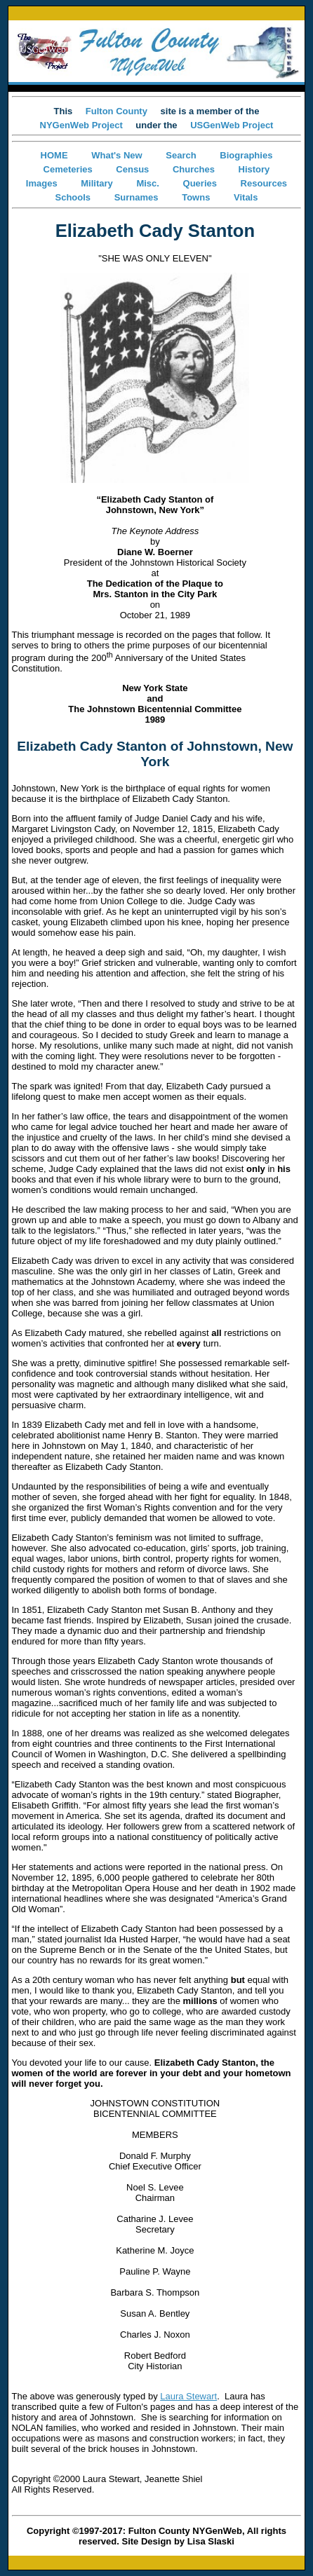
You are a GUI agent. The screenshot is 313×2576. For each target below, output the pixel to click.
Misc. (147, 183)
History (254, 169)
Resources (264, 183)
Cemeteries (68, 169)
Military (97, 183)
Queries (200, 183)
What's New (116, 155)
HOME (54, 155)
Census (132, 169)
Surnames (136, 197)
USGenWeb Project (231, 125)
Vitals (246, 197)
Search (181, 155)
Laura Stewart (188, 2396)
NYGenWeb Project (81, 125)
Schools (73, 197)
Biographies (246, 155)
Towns (196, 197)
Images (42, 183)
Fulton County (116, 111)
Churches (194, 169)
